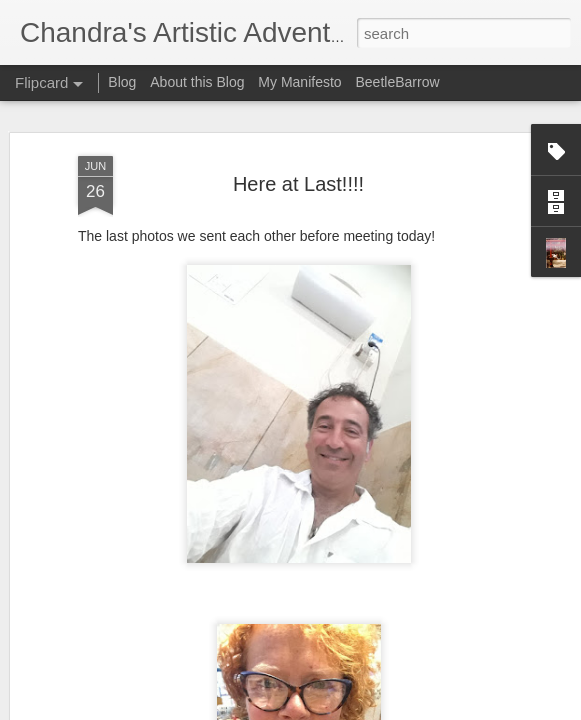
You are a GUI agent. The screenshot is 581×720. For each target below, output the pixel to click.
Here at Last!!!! (298, 172)
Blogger (353, 709)
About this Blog (197, 82)
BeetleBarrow (397, 82)
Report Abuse (411, 709)
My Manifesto (299, 82)
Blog (122, 82)
